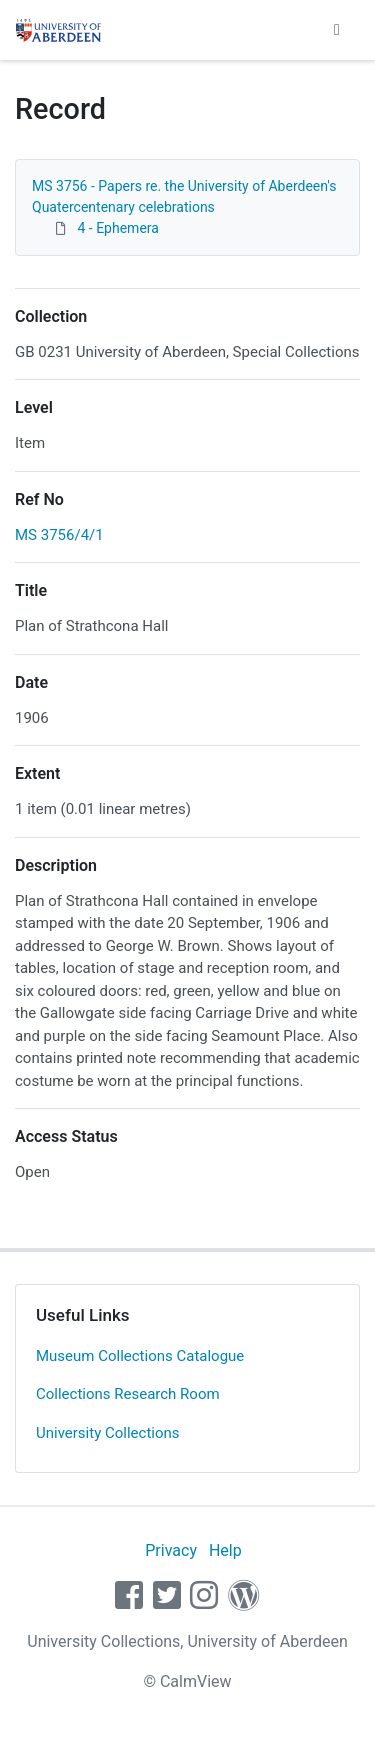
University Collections (108, 1433)
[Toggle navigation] (337, 30)
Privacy (171, 1550)
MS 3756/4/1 (59, 535)
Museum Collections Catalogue (140, 1356)
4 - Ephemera (117, 228)
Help (225, 1550)
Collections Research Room (128, 1394)
